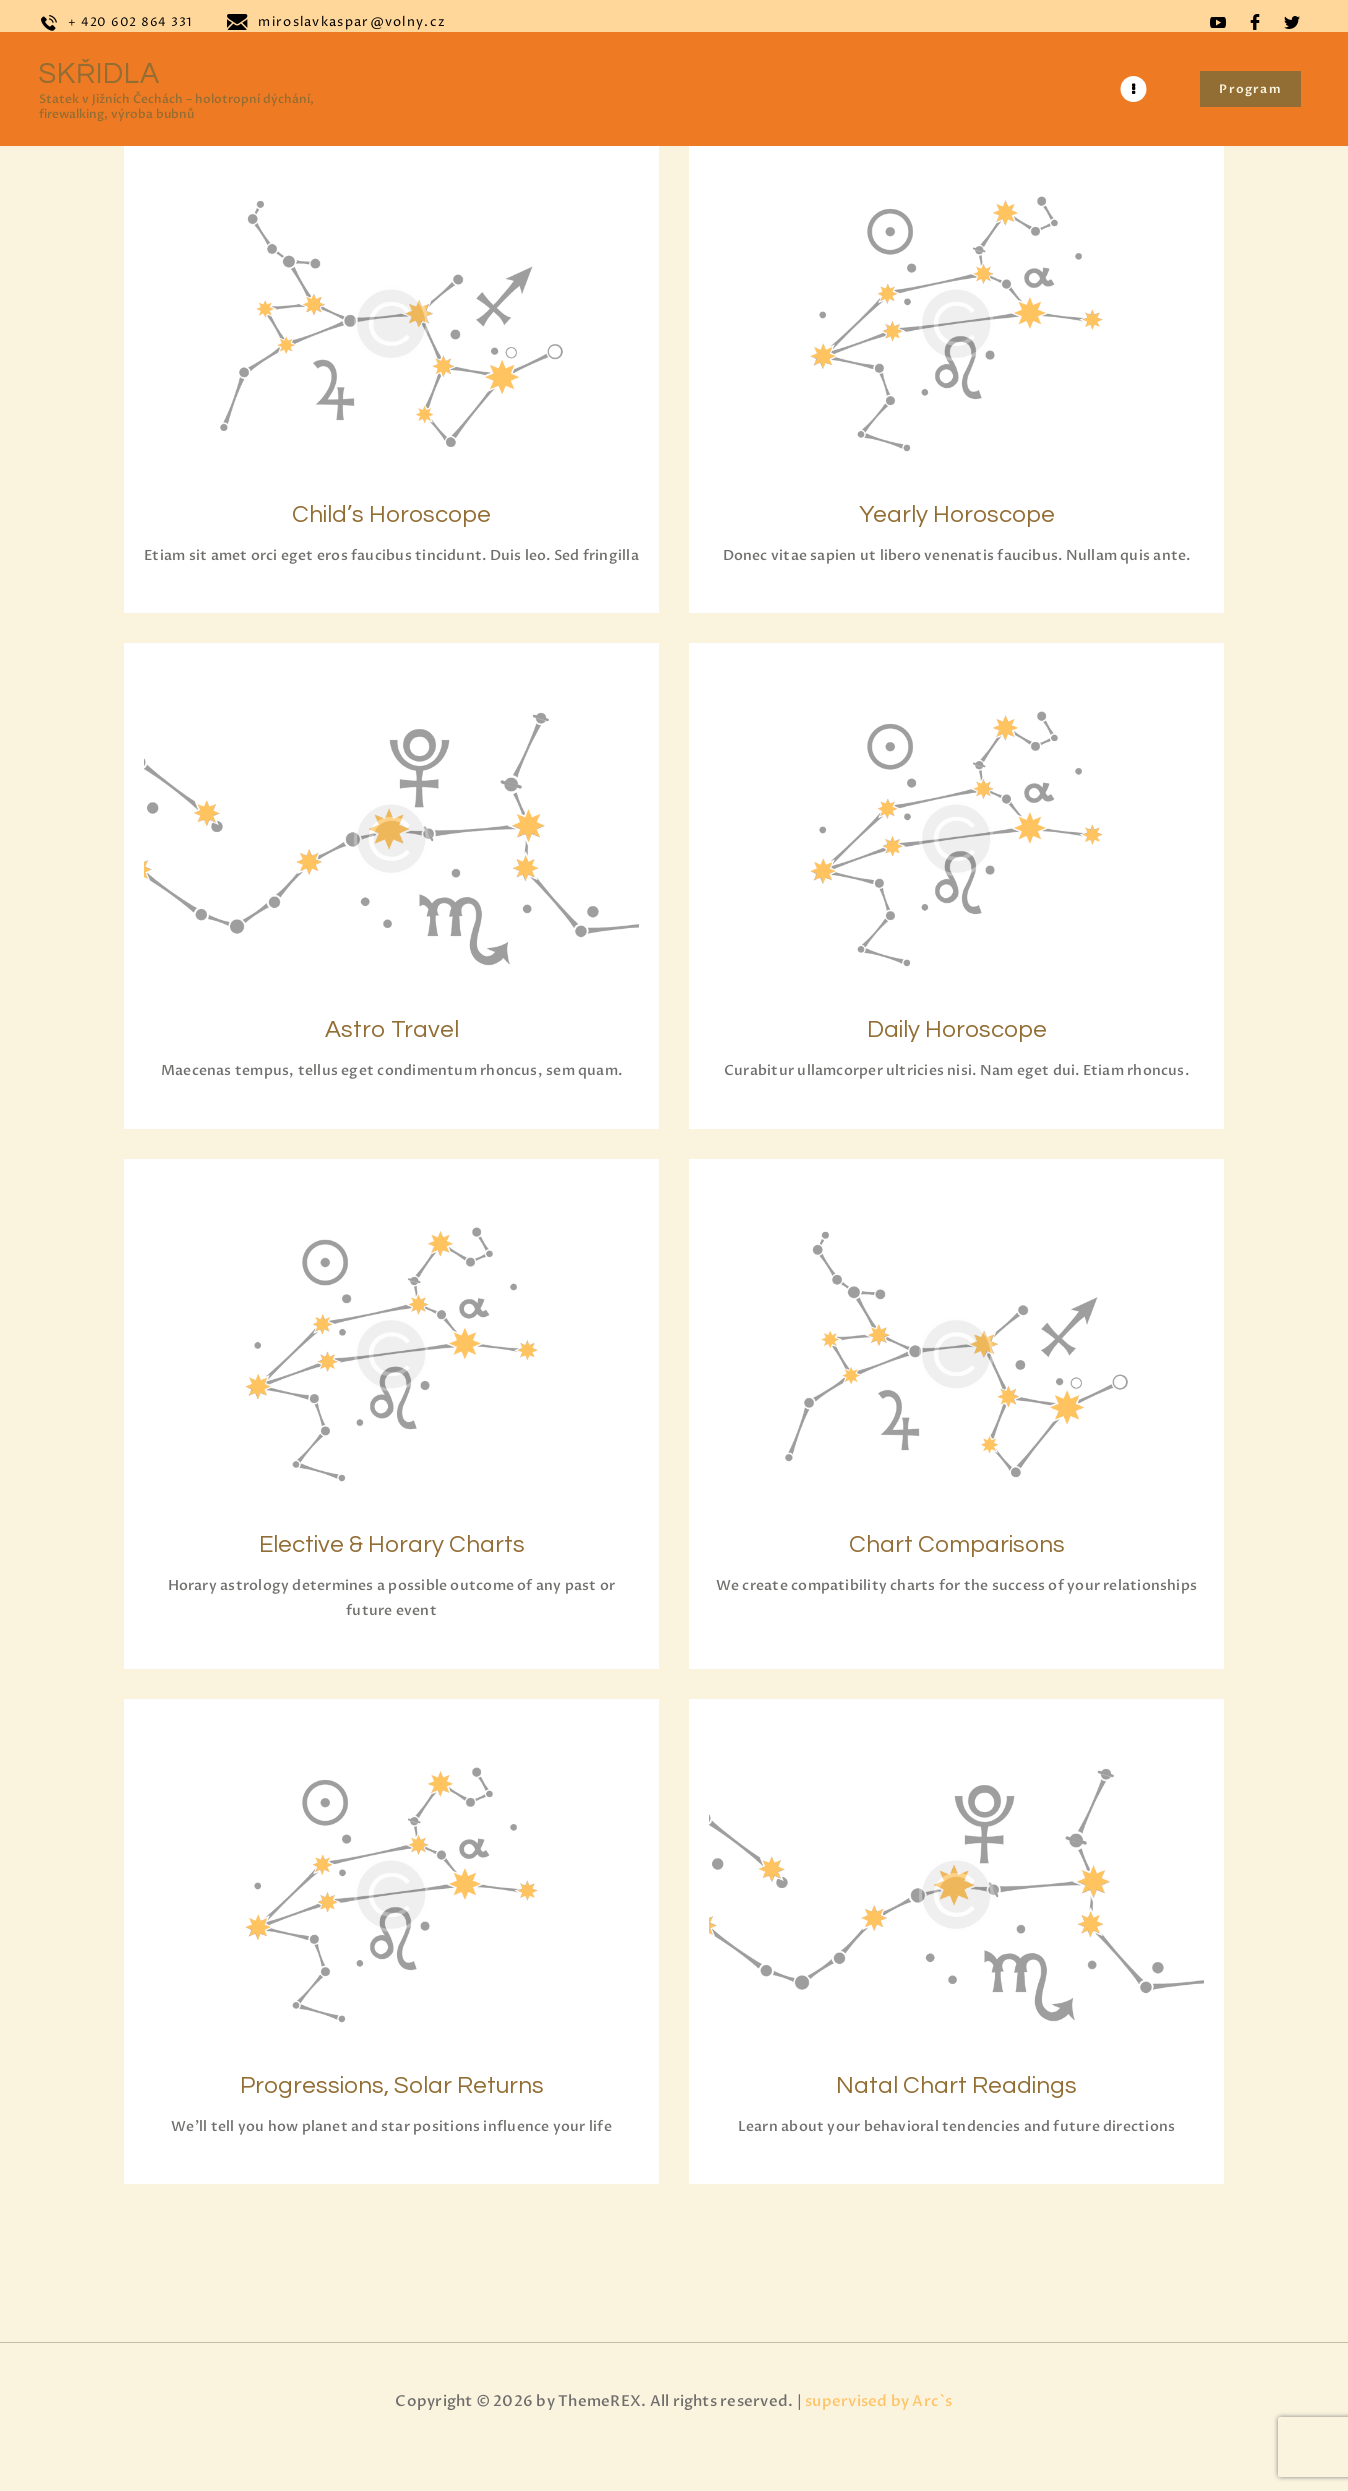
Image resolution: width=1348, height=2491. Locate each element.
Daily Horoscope (957, 1055)
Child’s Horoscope (391, 509)
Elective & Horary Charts (392, 1576)
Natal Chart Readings (956, 2122)
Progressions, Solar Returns (392, 2122)
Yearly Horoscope (957, 509)
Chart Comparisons (957, 1576)
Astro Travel (392, 1055)
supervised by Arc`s (879, 2448)
